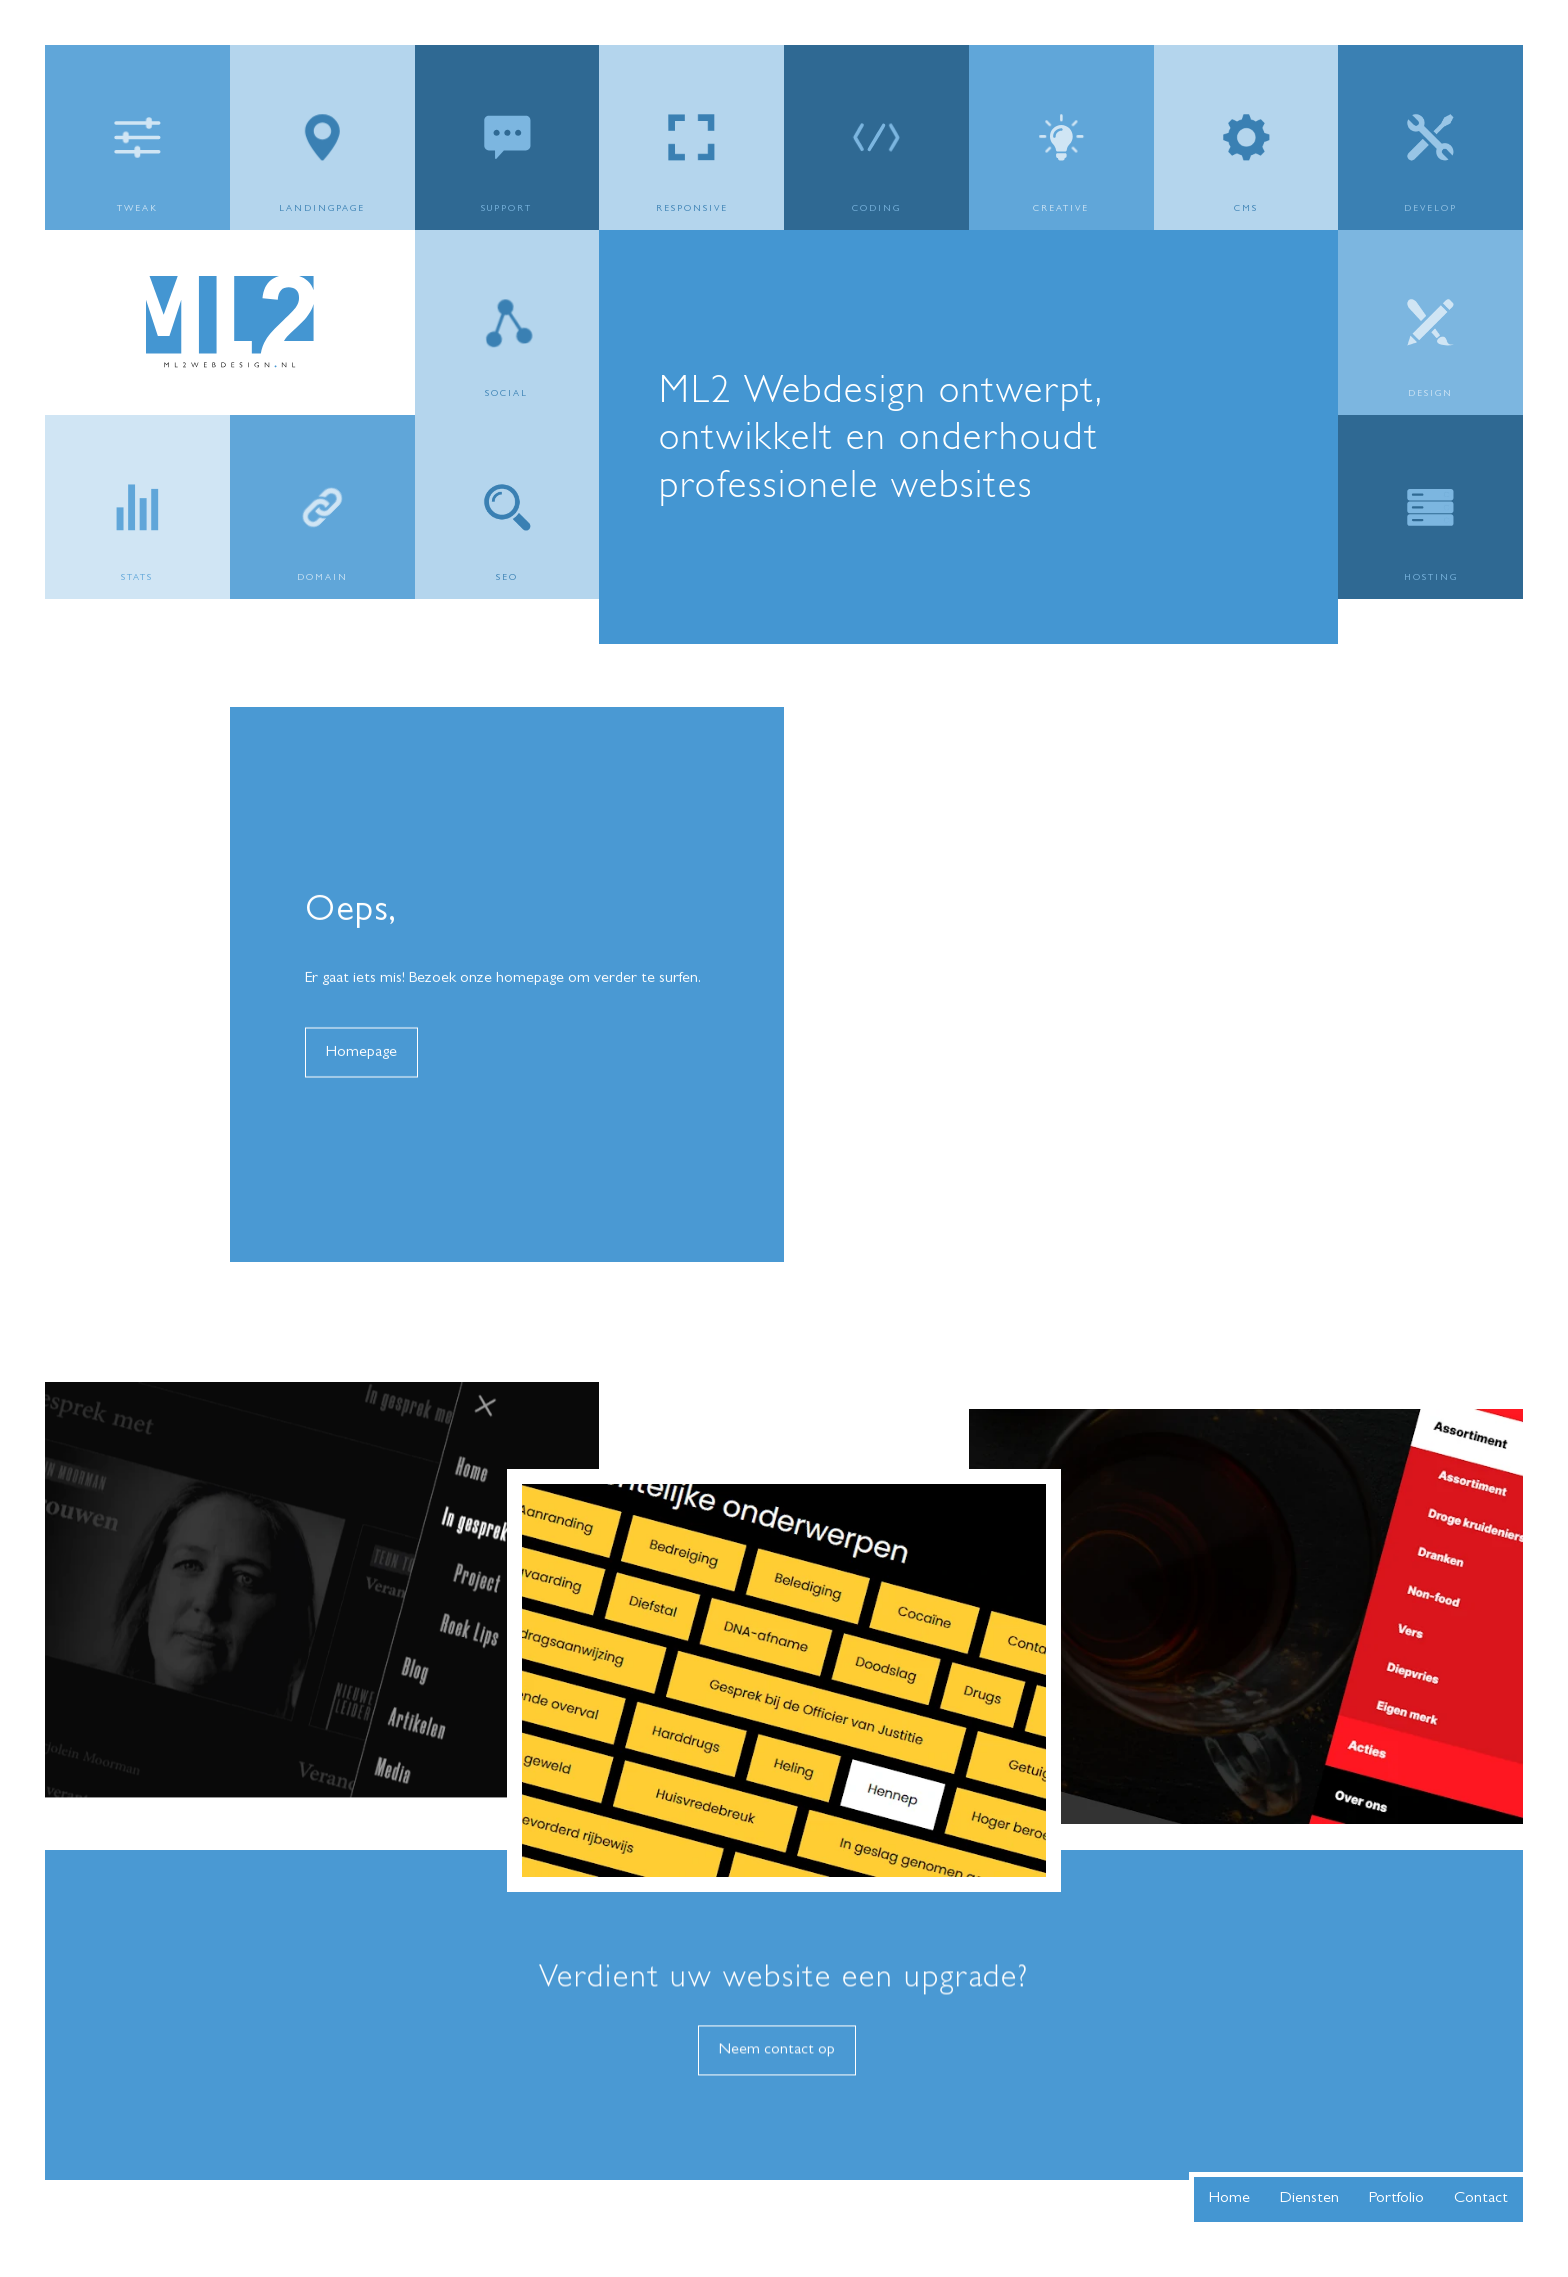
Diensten (1309, 2199)
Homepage (361, 1092)
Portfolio (1396, 2199)
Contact (1481, 2199)
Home (1229, 2199)
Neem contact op (777, 2089)
